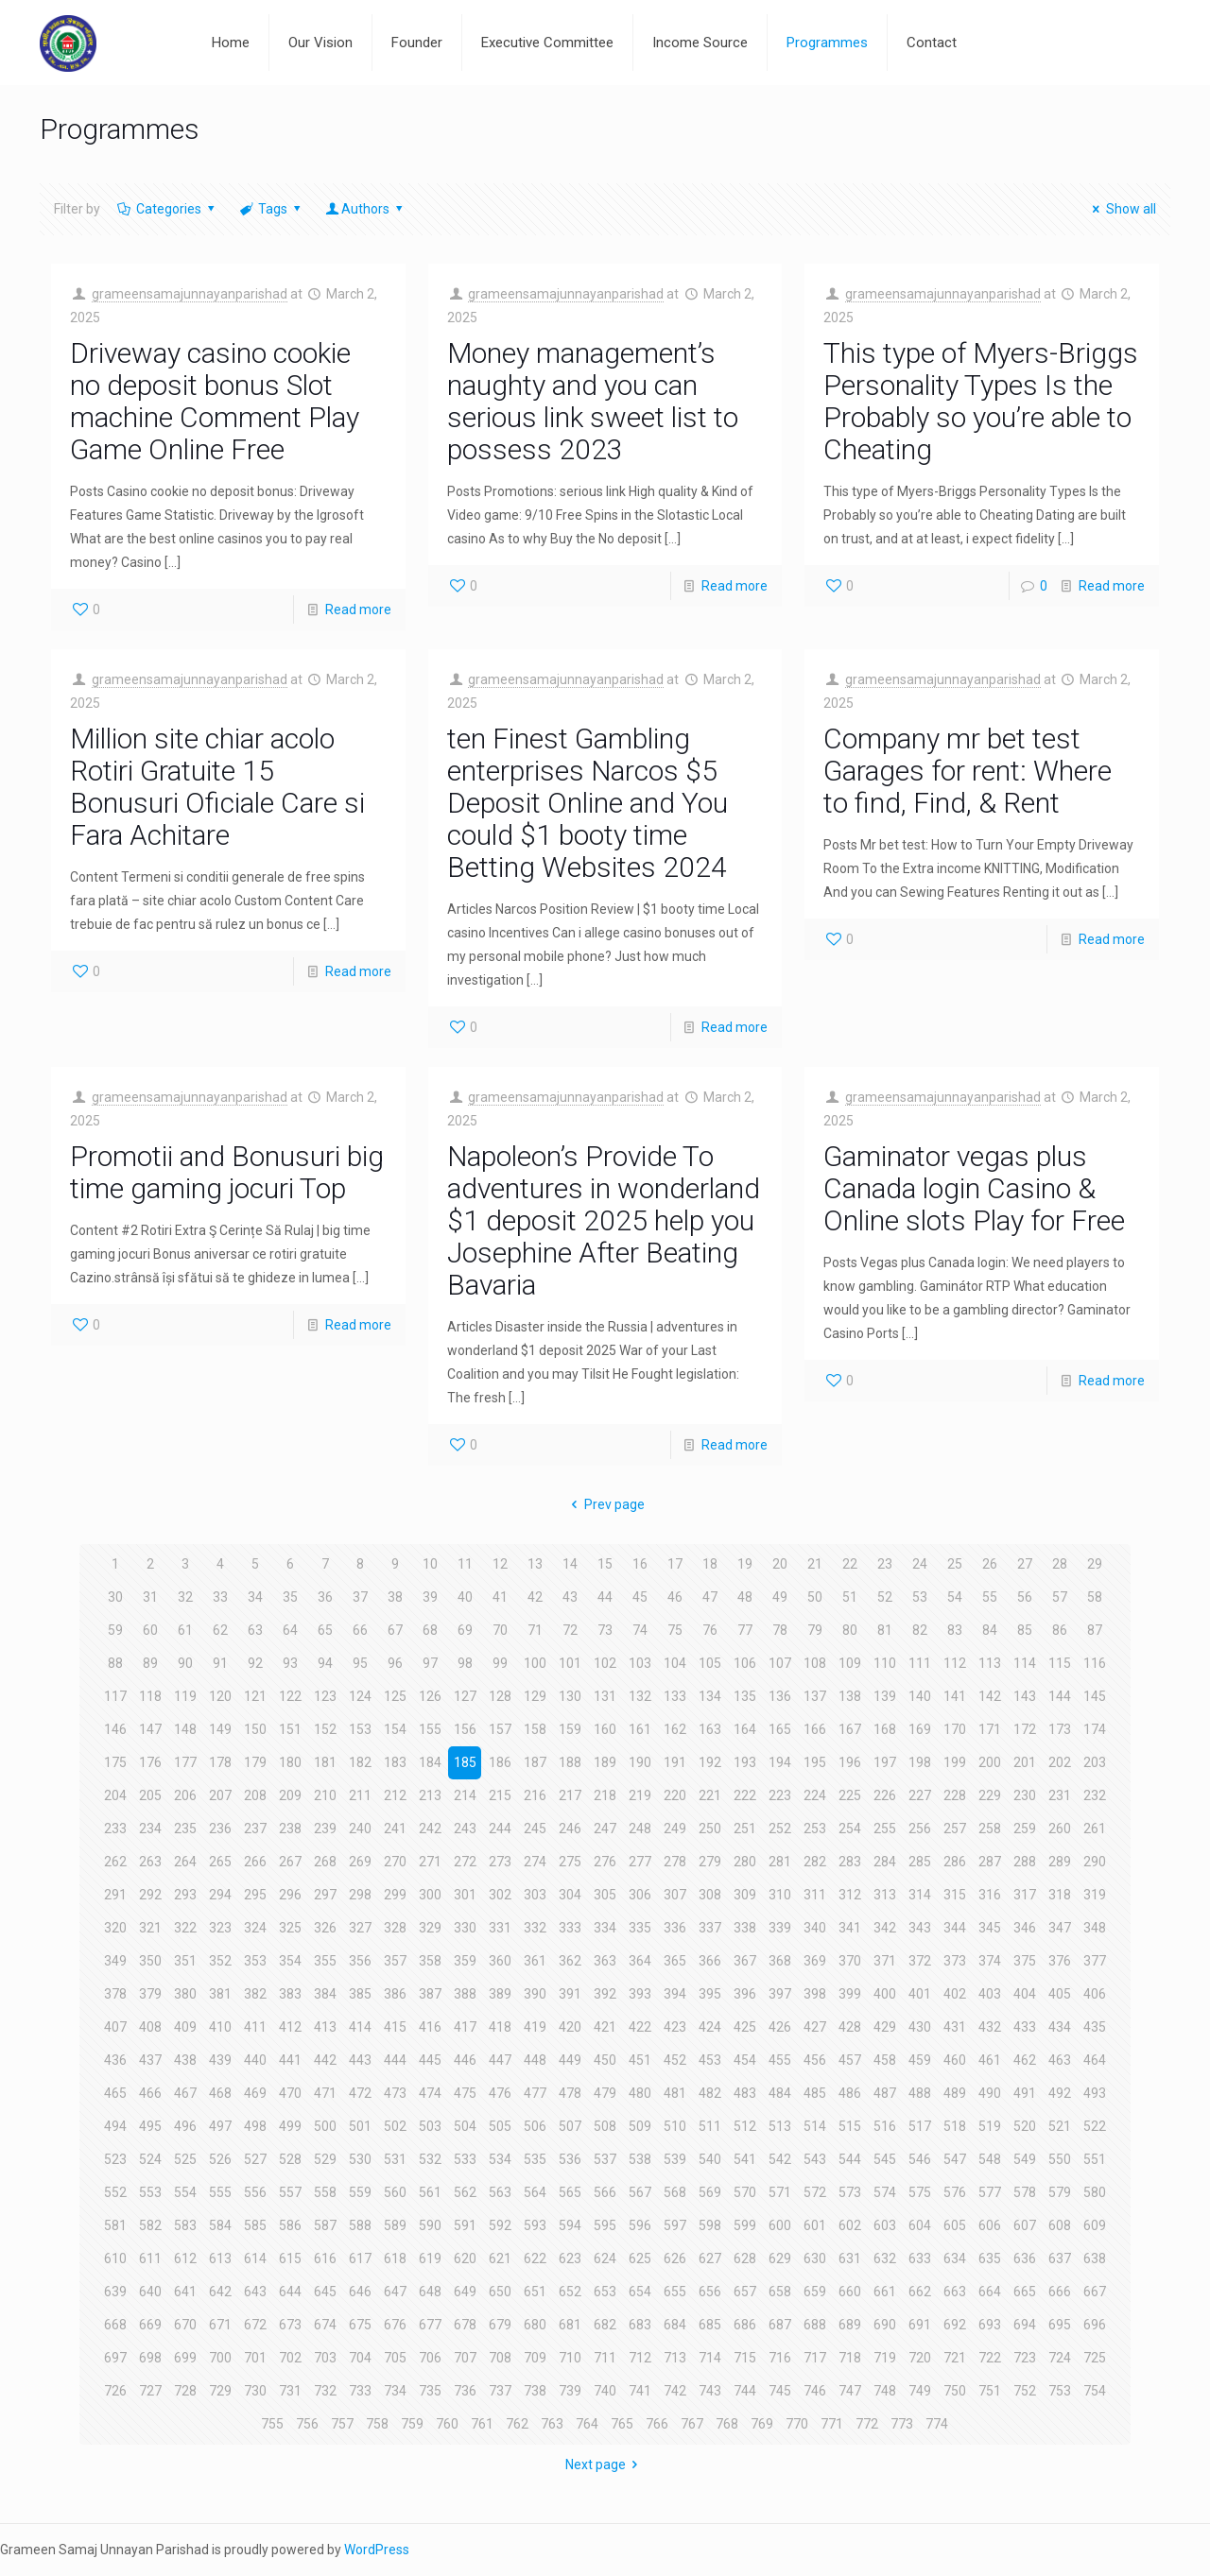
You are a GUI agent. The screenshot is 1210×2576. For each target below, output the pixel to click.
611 (150, 2258)
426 (780, 2027)
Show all (1121, 208)
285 (919, 1861)
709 (535, 2357)
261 (1094, 1828)
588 (360, 2225)
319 (1094, 1894)
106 (745, 1663)
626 (675, 2258)
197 (884, 1762)
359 (465, 1960)
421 (605, 2027)
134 (710, 1696)
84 (989, 1630)
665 (1024, 2291)
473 (395, 2093)
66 (360, 1630)
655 (675, 2291)
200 (989, 1762)
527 (255, 2159)
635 (989, 2258)
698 (150, 2357)
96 (395, 1663)
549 (1024, 2159)
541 (745, 2159)
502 (395, 2126)
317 (1024, 1894)
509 (640, 2126)
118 (150, 1696)
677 (430, 2324)
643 (255, 2291)
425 (745, 2027)
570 (745, 2192)
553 (150, 2192)
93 (290, 1663)
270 (395, 1861)
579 (1059, 2192)
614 (255, 2258)
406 (1094, 1993)
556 (255, 2192)
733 (360, 2390)
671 (220, 2324)
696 (1094, 2324)
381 (220, 1993)
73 (605, 1630)
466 (150, 2093)
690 (884, 2324)
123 (325, 1696)
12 (500, 1563)
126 (430, 1696)
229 (989, 1795)
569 (710, 2192)
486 (849, 2093)
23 (884, 1563)
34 (255, 1597)
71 (535, 1630)
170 (954, 1729)
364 (640, 1960)
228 (954, 1795)
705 (395, 2357)
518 (954, 2126)
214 (465, 1795)
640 (150, 2291)
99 (500, 1663)
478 (570, 2093)
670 (185, 2324)
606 (989, 2225)
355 (325, 1960)
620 (465, 2258)
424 (710, 2027)
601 (815, 2225)
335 (640, 1927)
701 (255, 2357)
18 (709, 1563)
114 (1024, 1663)
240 (360, 1828)
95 (360, 1663)
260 (1059, 1828)
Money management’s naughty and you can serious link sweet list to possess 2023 (592, 401)
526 (220, 2159)
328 (395, 1927)
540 (710, 2159)
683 (640, 2324)
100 (535, 1663)
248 (640, 1828)
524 (150, 2159)
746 (815, 2390)
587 (325, 2225)
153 (360, 1729)
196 (849, 1762)
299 (395, 1894)
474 (430, 2093)
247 (605, 1828)
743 (710, 2390)
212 (395, 1795)
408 (150, 2027)
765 (622, 2423)
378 (115, 1993)
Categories (166, 208)
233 (115, 1828)
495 (150, 2126)
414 (360, 2027)
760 (447, 2423)
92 (255, 1663)
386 (395, 1993)
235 (185, 1828)
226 (884, 1795)
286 (954, 1861)
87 (1094, 1630)
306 (640, 1894)
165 (780, 1729)
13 (535, 1563)
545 (884, 2159)
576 (954, 2192)
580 (1094, 2192)
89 (150, 1663)
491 (1024, 2093)
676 (395, 2324)
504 (465, 2126)
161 (640, 1729)
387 (430, 1993)
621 (500, 2258)
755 (272, 2423)
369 (815, 1960)
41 (500, 1597)
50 (814, 1597)
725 (1094, 2357)
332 (535, 1927)
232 (1094, 1795)
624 (605, 2258)
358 (430, 1960)
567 (640, 2192)
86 (1059, 1630)
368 (780, 1960)
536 (570, 2159)
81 (884, 1630)
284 (884, 1861)
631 (849, 2258)
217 (570, 1795)
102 (605, 1663)
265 (220, 1861)
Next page (605, 2464)
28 (1059, 1563)
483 (745, 2093)
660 (849, 2291)
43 (570, 1597)
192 (710, 1762)
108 (815, 1663)
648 (430, 2291)
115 (1059, 1663)
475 (465, 2093)
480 (640, 2093)
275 (570, 1861)
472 (360, 2093)
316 (989, 1894)
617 (360, 2258)
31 (150, 1597)
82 (919, 1630)
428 (849, 2027)
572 (815, 2192)
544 (849, 2159)
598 (710, 2225)
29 (1094, 1563)
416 (430, 2027)
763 (552, 2423)
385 (360, 1993)
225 (849, 1795)
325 (290, 1927)
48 (744, 1597)
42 (535, 1597)
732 (325, 2390)
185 (465, 1762)
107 (780, 1663)
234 (150, 1828)
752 (1024, 2390)
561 (430, 2192)
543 (815, 2159)
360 (500, 1960)
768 (727, 2423)
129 (535, 1696)
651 (535, 2291)
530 (360, 2159)
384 (325, 1993)
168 (884, 1729)
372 (919, 1960)
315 (954, 1894)
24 (919, 1563)
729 (220, 2390)
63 (255, 1630)
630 (815, 2258)
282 (815, 1861)
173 (1059, 1729)
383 (290, 1993)
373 (954, 1960)
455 (780, 2060)
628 (745, 2258)
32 (185, 1597)
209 (290, 1795)
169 (919, 1729)
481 (675, 2093)
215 (500, 1795)
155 (430, 1729)
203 (1094, 1762)
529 (325, 2159)
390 (535, 1993)
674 (325, 2324)
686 (745, 2324)
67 (395, 1630)
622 (535, 2258)
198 (919, 1762)
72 (570, 1630)
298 (360, 1894)
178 (220, 1762)
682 (605, 2324)
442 (325, 2060)
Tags (270, 208)
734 (395, 2390)
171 (989, 1729)
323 (220, 1927)
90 (185, 1663)
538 (640, 2159)
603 (884, 2225)
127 (465, 1696)
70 (500, 1630)
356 (360, 1960)
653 (605, 2291)
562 (465, 2192)
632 (884, 2258)
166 (815, 1729)
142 (989, 1696)
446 (465, 2060)
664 (989, 2291)
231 (1059, 1795)
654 (640, 2291)
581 (115, 2225)
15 (605, 1563)
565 (570, 2192)
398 (815, 1993)
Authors (365, 208)
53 (919, 1597)
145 (1094, 1696)
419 (535, 2027)
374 (989, 1960)
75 (675, 1630)
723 (1024, 2357)
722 (989, 2357)
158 (535, 1729)
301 (465, 1894)
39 (430, 1597)
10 (430, 1563)
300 (430, 1894)
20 (779, 1563)
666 (1059, 2291)
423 (675, 2027)
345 (989, 1927)
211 (360, 1795)
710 (570, 2357)
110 (884, 1663)
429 (884, 2027)
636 (1024, 2258)
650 (500, 2291)
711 (605, 2357)
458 (884, 2060)
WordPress (376, 2549)
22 (849, 1563)
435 (1094, 2027)
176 (150, 1762)
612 (185, 2258)
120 (220, 1696)
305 (605, 1894)
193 (745, 1762)
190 (640, 1762)
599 (745, 2225)
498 (255, 2126)
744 (745, 2390)
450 (605, 2060)
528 (290, 2159)
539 (675, 2159)
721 (954, 2357)
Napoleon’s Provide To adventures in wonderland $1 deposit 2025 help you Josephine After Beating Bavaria (603, 1220)
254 (849, 1828)
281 (780, 1861)
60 (150, 1630)
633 (919, 2258)
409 (185, 2027)
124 (360, 1696)
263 (150, 1861)
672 (255, 2324)
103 (640, 1663)
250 (710, 1828)
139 (884, 1696)
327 (360, 1927)
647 (395, 2291)
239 (325, 1828)
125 (395, 1696)
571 (780, 2192)
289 (1059, 1861)
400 (884, 1993)
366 (710, 1960)
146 (115, 1729)
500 (325, 2126)
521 (1059, 2126)
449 (570, 2060)
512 (745, 2126)
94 (325, 1663)
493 (1094, 2093)
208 (255, 1795)
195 (815, 1762)
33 (220, 1597)
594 (570, 2225)
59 (115, 1630)
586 (290, 2225)
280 (745, 1861)
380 (185, 1993)
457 (849, 2060)
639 (115, 2291)
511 (710, 2126)
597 (675, 2225)
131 (605, 1696)
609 (1094, 2225)
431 (954, 2027)
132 (640, 1696)
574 (884, 2192)
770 (797, 2423)
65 (325, 1630)
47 (709, 1597)
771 (832, 2423)
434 (1059, 2027)
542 (780, 2159)
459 (919, 2060)
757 (342, 2423)
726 (115, 2390)
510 (675, 2126)
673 (290, 2324)
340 (815, 1927)
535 (535, 2159)
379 (150, 1993)
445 (430, 2060)
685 (710, 2324)
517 (919, 2126)
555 (220, 2192)
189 (605, 1762)
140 (919, 1696)
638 (1094, 2258)
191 (675, 1762)
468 (220, 2093)
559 (360, 2192)
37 (360, 1597)
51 (849, 1597)
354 (290, 1960)
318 (1059, 1894)
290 (1094, 1861)
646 (360, 2291)
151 (290, 1729)
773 (901, 2423)
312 (849, 1894)
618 (395, 2258)
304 (570, 1894)
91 (220, 1663)
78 (779, 1630)
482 (710, 2093)
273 (500, 1861)
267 (290, 1861)
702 (290, 2357)
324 (255, 1927)
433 (1024, 2027)
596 (640, 2225)
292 (150, 1894)
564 (535, 2192)
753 (1059, 2390)
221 (710, 1795)
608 (1059, 2225)
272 (465, 1861)
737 (500, 2390)
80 (849, 1630)
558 (325, 2192)
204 (115, 1795)
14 (570, 1563)
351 (185, 1960)
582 (150, 2225)
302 (500, 1894)
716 (780, 2357)
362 (570, 1960)
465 (115, 2093)
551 (1094, 2159)
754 (1094, 2390)
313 (884, 1894)
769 (762, 2423)
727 (150, 2390)
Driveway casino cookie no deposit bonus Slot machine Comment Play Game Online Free (214, 401)
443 (360, 2060)
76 (709, 1630)
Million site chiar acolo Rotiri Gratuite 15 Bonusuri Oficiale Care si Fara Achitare (217, 786)
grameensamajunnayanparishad (189, 293)
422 (640, 2027)
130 (570, 1696)
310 (780, 1894)
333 (570, 1927)
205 (150, 1795)
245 (535, 1828)
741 (640, 2390)
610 (115, 2258)
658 (780, 2291)
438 (185, 2060)
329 (430, 1927)
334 (605, 1927)
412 (290, 2027)
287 (989, 1861)
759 (412, 2423)
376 (1059, 1960)
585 (255, 2225)
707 (465, 2357)
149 (220, 1729)
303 (535, 1894)
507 (570, 2126)
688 (815, 2324)
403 (989, 1993)
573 (849, 2192)
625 (640, 2258)
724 (1059, 2357)
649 (465, 2291)
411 (255, 2027)
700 (220, 2357)
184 (430, 1762)
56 (1024, 1597)
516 (884, 2126)
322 (185, 1927)
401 (919, 1993)
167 (849, 1729)
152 (325, 1729)
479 (605, 2093)
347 (1059, 1927)
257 (954, 1828)
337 (710, 1927)
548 (989, 2159)
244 (500, 1828)
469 (255, 2093)
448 (535, 2060)
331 (500, 1927)
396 (745, 1993)
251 (745, 1828)
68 (430, 1630)
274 (535, 1861)
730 (255, 2390)
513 (780, 2126)
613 (220, 2258)
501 (360, 2126)
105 (710, 1663)
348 (1094, 1927)
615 (290, 2258)
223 (780, 1795)
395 (710, 1993)
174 (1094, 1729)
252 (780, 1828)
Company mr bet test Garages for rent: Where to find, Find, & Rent (967, 770)
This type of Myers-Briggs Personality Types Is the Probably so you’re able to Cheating (980, 401)
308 (710, 1894)
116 (1094, 1663)
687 (780, 2324)
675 (360, 2324)
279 (710, 1861)
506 (535, 2126)
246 (570, 1828)
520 (1024, 2126)
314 (919, 1894)
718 (849, 2357)
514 (815, 2126)
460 (954, 2060)
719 (884, 2357)
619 (430, 2258)
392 (605, 1993)
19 (744, 1563)
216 (535, 1795)
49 (779, 1597)
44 (605, 1597)
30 (115, 1597)
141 (954, 1696)
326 (325, 1927)
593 (535, 2225)
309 (745, 1894)
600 (780, 2225)
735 (430, 2390)
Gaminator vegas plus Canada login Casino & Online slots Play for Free (974, 1188)
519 (989, 2126)
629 (780, 2258)
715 (745, 2357)
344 (954, 1927)
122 (290, 1696)
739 (570, 2390)
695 (1059, 2324)
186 (500, 1762)
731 (290, 2390)
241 (395, 1828)
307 (675, 1894)
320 (115, 1927)
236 (220, 1828)
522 (1094, 2126)
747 (849, 2390)
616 (325, 2258)
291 (115, 1894)
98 (465, 1663)
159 (570, 1729)
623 (570, 2258)
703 (325, 2357)
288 (1024, 1861)
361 (535, 1960)
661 (884, 2291)
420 (570, 2027)
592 (500, 2225)
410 (220, 2027)
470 (290, 2093)
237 (255, 1828)
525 (185, 2159)
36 (325, 1597)
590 (430, 2225)
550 (1059, 2159)
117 (115, 1696)
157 (500, 1729)
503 (430, 2126)
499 (290, 2126)
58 (1094, 1597)
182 (360, 1762)
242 (430, 1828)
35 (290, 1597)
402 (954, 1993)
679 (500, 2324)
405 (1059, 1993)
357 (395, 1960)
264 (185, 1861)
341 (849, 1927)
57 (1059, 1597)
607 (1024, 2225)
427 (815, 2027)
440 (255, 2060)
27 (1024, 1563)
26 (989, 1563)
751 (989, 2390)
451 (640, 2060)
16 (640, 1563)
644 (290, 2291)
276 (605, 1861)
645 (325, 2291)
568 (675, 2192)
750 (954, 2390)
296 (290, 1894)
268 (325, 1861)
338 (745, 1927)
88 (115, 1663)
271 (430, 1861)
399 (849, 1993)
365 (675, 1960)
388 (465, 1993)
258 (989, 1828)
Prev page (605, 1504)
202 (1059, 1762)
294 (220, 1894)
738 (535, 2390)
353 (255, 1960)
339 (780, 1927)
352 (220, 1960)
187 (535, 1762)
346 (1024, 1927)
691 (919, 2324)
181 (325, 1762)
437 (150, 2060)
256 (919, 1828)
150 (255, 1729)
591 (465, 2225)
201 (1024, 1762)
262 (115, 1861)
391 (570, 1993)
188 (570, 1762)
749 (919, 2390)
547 (954, 2159)
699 (185, 2357)
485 (815, 2093)
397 (780, 1993)
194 (780, 1762)
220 (675, 1795)
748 (884, 2390)
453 (710, 2060)
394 (675, 1993)
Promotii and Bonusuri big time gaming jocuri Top (227, 1172)
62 (220, 1630)
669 (150, 2324)
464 (1094, 2060)
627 (710, 2258)
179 (255, 1762)
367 (745, 1960)
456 (815, 2060)
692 (954, 2324)
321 (150, 1927)
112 (954, 1663)
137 (815, 1696)
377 (1094, 1960)
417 (465, 2027)
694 (1024, 2324)
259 (1024, 1828)
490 (989, 2093)
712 (640, 2357)
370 (849, 1960)
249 (675, 1828)
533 (465, 2159)
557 (290, 2192)
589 (395, 2225)
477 (535, 2093)
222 (745, 1795)
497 (220, 2126)
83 (954, 1630)
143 (1024, 1696)
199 (954, 1762)
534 (500, 2159)
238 (290, 1828)
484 (780, 2093)
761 (482, 2423)
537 (605, 2159)
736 (465, 2390)
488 (919, 2093)
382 (255, 1993)
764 (587, 2423)
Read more (358, 609)
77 (744, 1630)
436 (115, 2060)
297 (325, 1894)
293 (185, 1894)
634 (954, 2258)
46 (675, 1597)
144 (1059, 1696)
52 (884, 1597)
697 (115, 2357)
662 (919, 2291)
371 (884, 1960)
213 (430, 1795)
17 (675, 1563)
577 (989, 2192)
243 (465, 1828)
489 (954, 2093)
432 (989, 2027)
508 (605, 2126)
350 (150, 1960)
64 (290, 1630)
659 (815, 2291)
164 (745, 1729)
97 (430, 1663)
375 (1024, 1960)
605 (954, 2225)
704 (360, 2357)
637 (1059, 2258)
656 (710, 2291)
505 (500, 2126)
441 (290, 2060)
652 (570, 2291)
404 (1024, 1993)
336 (675, 1927)
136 (780, 1696)
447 (500, 2060)
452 (675, 2060)
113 (989, 1663)
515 (849, 2126)
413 (325, 2027)
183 (395, 1762)
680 (535, 2324)
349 (115, 1960)
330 (465, 1927)
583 (185, 2225)
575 (919, 2192)
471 (325, 2093)
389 (500, 1993)
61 (185, 1630)
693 (989, 2324)
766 (657, 2423)
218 (605, 1795)
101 (570, 1663)
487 (884, 2093)
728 (185, 2390)
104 (675, 1663)
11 (465, 1563)
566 (605, 2192)
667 (1094, 2291)
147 (150, 1729)
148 (185, 1729)
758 (377, 2423)
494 (115, 2126)
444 (395, 2060)
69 (465, 1630)
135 (745, 1696)
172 (1024, 1729)
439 (220, 2060)
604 (919, 2225)
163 (710, 1729)
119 (185, 1696)
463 (1059, 2060)
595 (605, 2225)
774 (936, 2423)
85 (1024, 1630)
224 (815, 1795)
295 (255, 1894)
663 (954, 2291)
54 (954, 1597)
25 (954, 1563)
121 (255, 1696)
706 (430, 2357)
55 (989, 1597)
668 (115, 2324)
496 (185, 2126)
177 (185, 1762)
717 (815, 2357)
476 (500, 2093)
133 (675, 1696)
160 (605, 1729)
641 (185, 2291)
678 (465, 2324)
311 (815, 1894)
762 (517, 2423)
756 (307, 2423)
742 (675, 2390)
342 (884, 1927)
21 (814, 1563)
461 (989, 2060)
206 (185, 1795)
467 (185, 2093)
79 (814, 1630)
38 (395, 1597)
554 (185, 2192)
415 (395, 2027)
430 (919, 2027)
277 (640, 1861)
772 (867, 2423)
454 (745, 2060)
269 (360, 1861)
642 (220, 2291)
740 (605, 2390)
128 (500, 1696)
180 (290, 1762)
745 (780, 2390)
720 (919, 2357)
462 (1024, 2060)
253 (815, 1828)
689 (849, 2324)
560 (395, 2192)
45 (640, 1597)
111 (919, 1663)
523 (115, 2159)
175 (115, 1762)
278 (675, 1861)
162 (675, 1729)
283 (849, 1861)
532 (430, 2159)
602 (849, 2225)
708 (500, 2357)
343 (919, 1927)
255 (884, 1828)
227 (919, 1795)
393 (640, 1993)
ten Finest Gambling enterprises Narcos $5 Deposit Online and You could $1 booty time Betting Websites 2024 (587, 803)
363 (605, 1960)
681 (570, 2324)
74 (640, 1630)
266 (255, 1861)
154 (395, 1729)
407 (115, 2027)
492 (1059, 2093)
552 (115, 2192)
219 (640, 1795)
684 (675, 2324)
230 (1024, 1795)
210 (325, 1795)
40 (465, 1597)
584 (220, 2225)
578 (1024, 2192)
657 (745, 2291)
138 (849, 1696)
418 (500, 2027)
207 (220, 1795)
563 (500, 2192)
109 (849, 1663)
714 (710, 2357)
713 (675, 2357)
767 (692, 2423)
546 (919, 2159)
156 (465, 1729)
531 (395, 2159)
